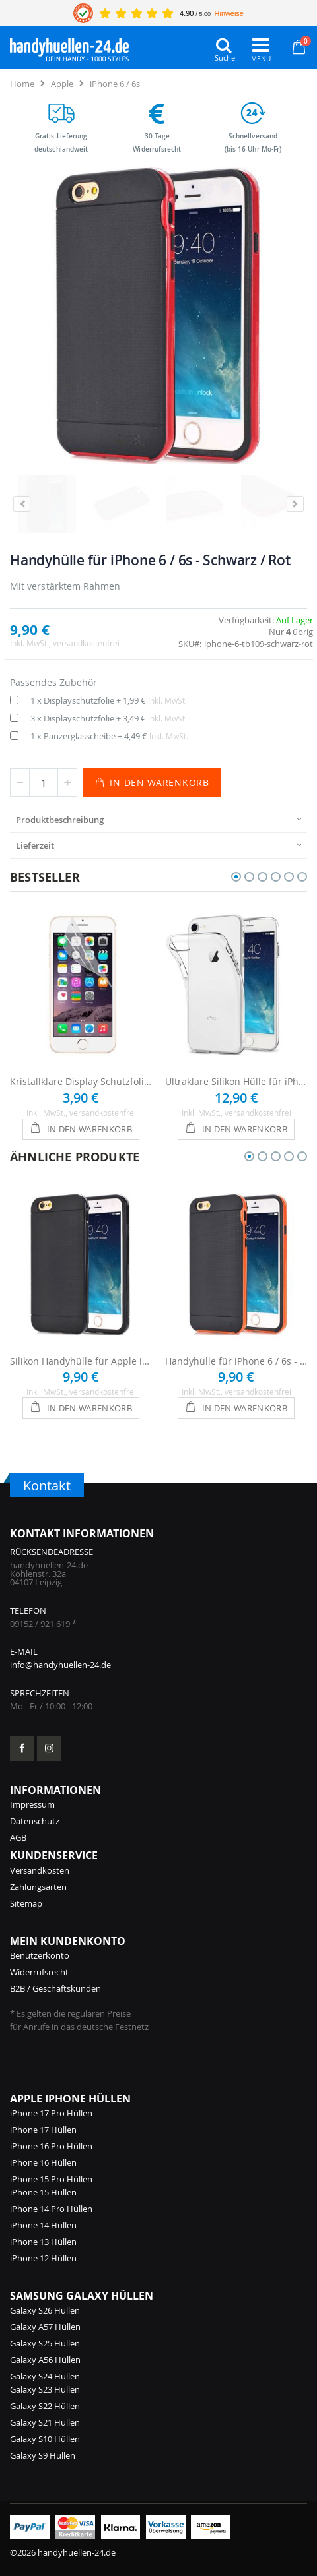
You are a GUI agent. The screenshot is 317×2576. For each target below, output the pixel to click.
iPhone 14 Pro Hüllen (51, 2209)
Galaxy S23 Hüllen (45, 2389)
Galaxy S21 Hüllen (45, 2422)
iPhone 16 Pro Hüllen (51, 2146)
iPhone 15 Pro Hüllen (51, 2179)
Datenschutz (34, 1821)
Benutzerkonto (39, 1955)
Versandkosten (39, 1870)
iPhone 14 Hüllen (43, 2225)
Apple (62, 84)
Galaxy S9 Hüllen (42, 2455)
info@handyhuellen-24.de (60, 1665)
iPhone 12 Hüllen (43, 2258)
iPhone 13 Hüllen (43, 2242)
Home (22, 84)
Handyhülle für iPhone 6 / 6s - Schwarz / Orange (236, 1361)
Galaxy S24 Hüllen (45, 2376)
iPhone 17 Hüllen (43, 2129)
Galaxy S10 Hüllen (45, 2439)
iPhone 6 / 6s (115, 84)
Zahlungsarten (38, 1887)
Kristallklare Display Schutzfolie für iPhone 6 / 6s (81, 1081)
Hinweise (229, 13)
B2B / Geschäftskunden (55, 1988)
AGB (18, 1837)
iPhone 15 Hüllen (43, 2192)
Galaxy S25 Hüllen (45, 2343)
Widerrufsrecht (39, 1972)
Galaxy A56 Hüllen (45, 2360)
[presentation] (158, 819)
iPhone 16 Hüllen (43, 2162)
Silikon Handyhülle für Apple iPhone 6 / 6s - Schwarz (81, 1361)
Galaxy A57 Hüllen (45, 2327)
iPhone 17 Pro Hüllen (51, 2113)
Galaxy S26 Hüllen (45, 2310)
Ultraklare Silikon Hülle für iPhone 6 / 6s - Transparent (236, 1081)
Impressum (32, 1804)
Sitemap (26, 1903)
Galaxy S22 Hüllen (45, 2406)
